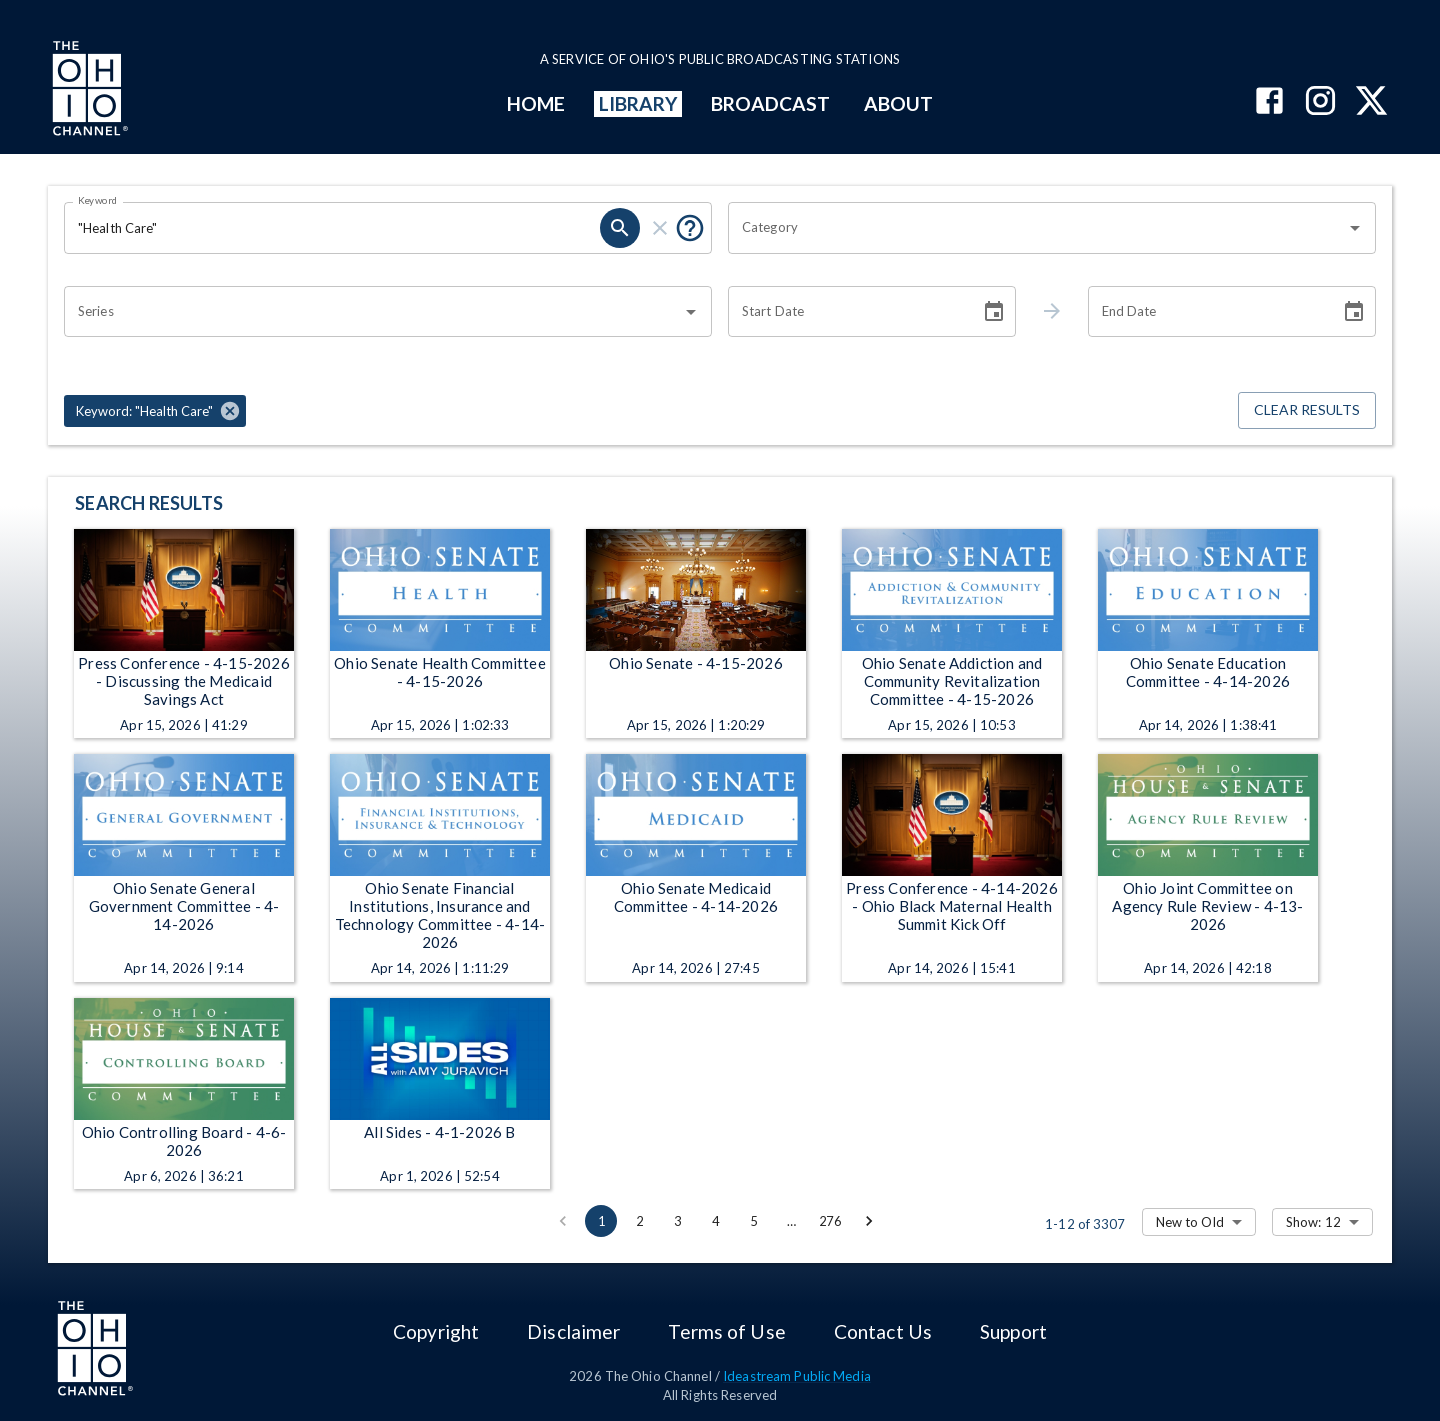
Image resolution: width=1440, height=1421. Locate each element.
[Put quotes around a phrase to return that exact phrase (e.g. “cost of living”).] (690, 228)
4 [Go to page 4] (715, 1221)
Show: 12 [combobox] (1313, 1222)
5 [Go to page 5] (753, 1221)
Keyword (98, 200)
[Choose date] (994, 312)
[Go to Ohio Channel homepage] (88, 91)
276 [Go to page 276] (830, 1221)
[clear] (660, 228)
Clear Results (1307, 410)
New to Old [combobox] (1190, 1222)
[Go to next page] (869, 1221)
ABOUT (898, 103)
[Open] (1355, 228)
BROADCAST (771, 103)
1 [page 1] (601, 1221)
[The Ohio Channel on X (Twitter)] (1371, 102)
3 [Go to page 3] (677, 1221)
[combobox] (1037, 228)
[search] (620, 228)
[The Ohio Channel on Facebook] (1269, 102)
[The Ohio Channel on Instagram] (1320, 102)
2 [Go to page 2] (639, 1221)
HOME (536, 103)
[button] (155, 411)
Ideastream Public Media (797, 1376)
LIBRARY (638, 103)
